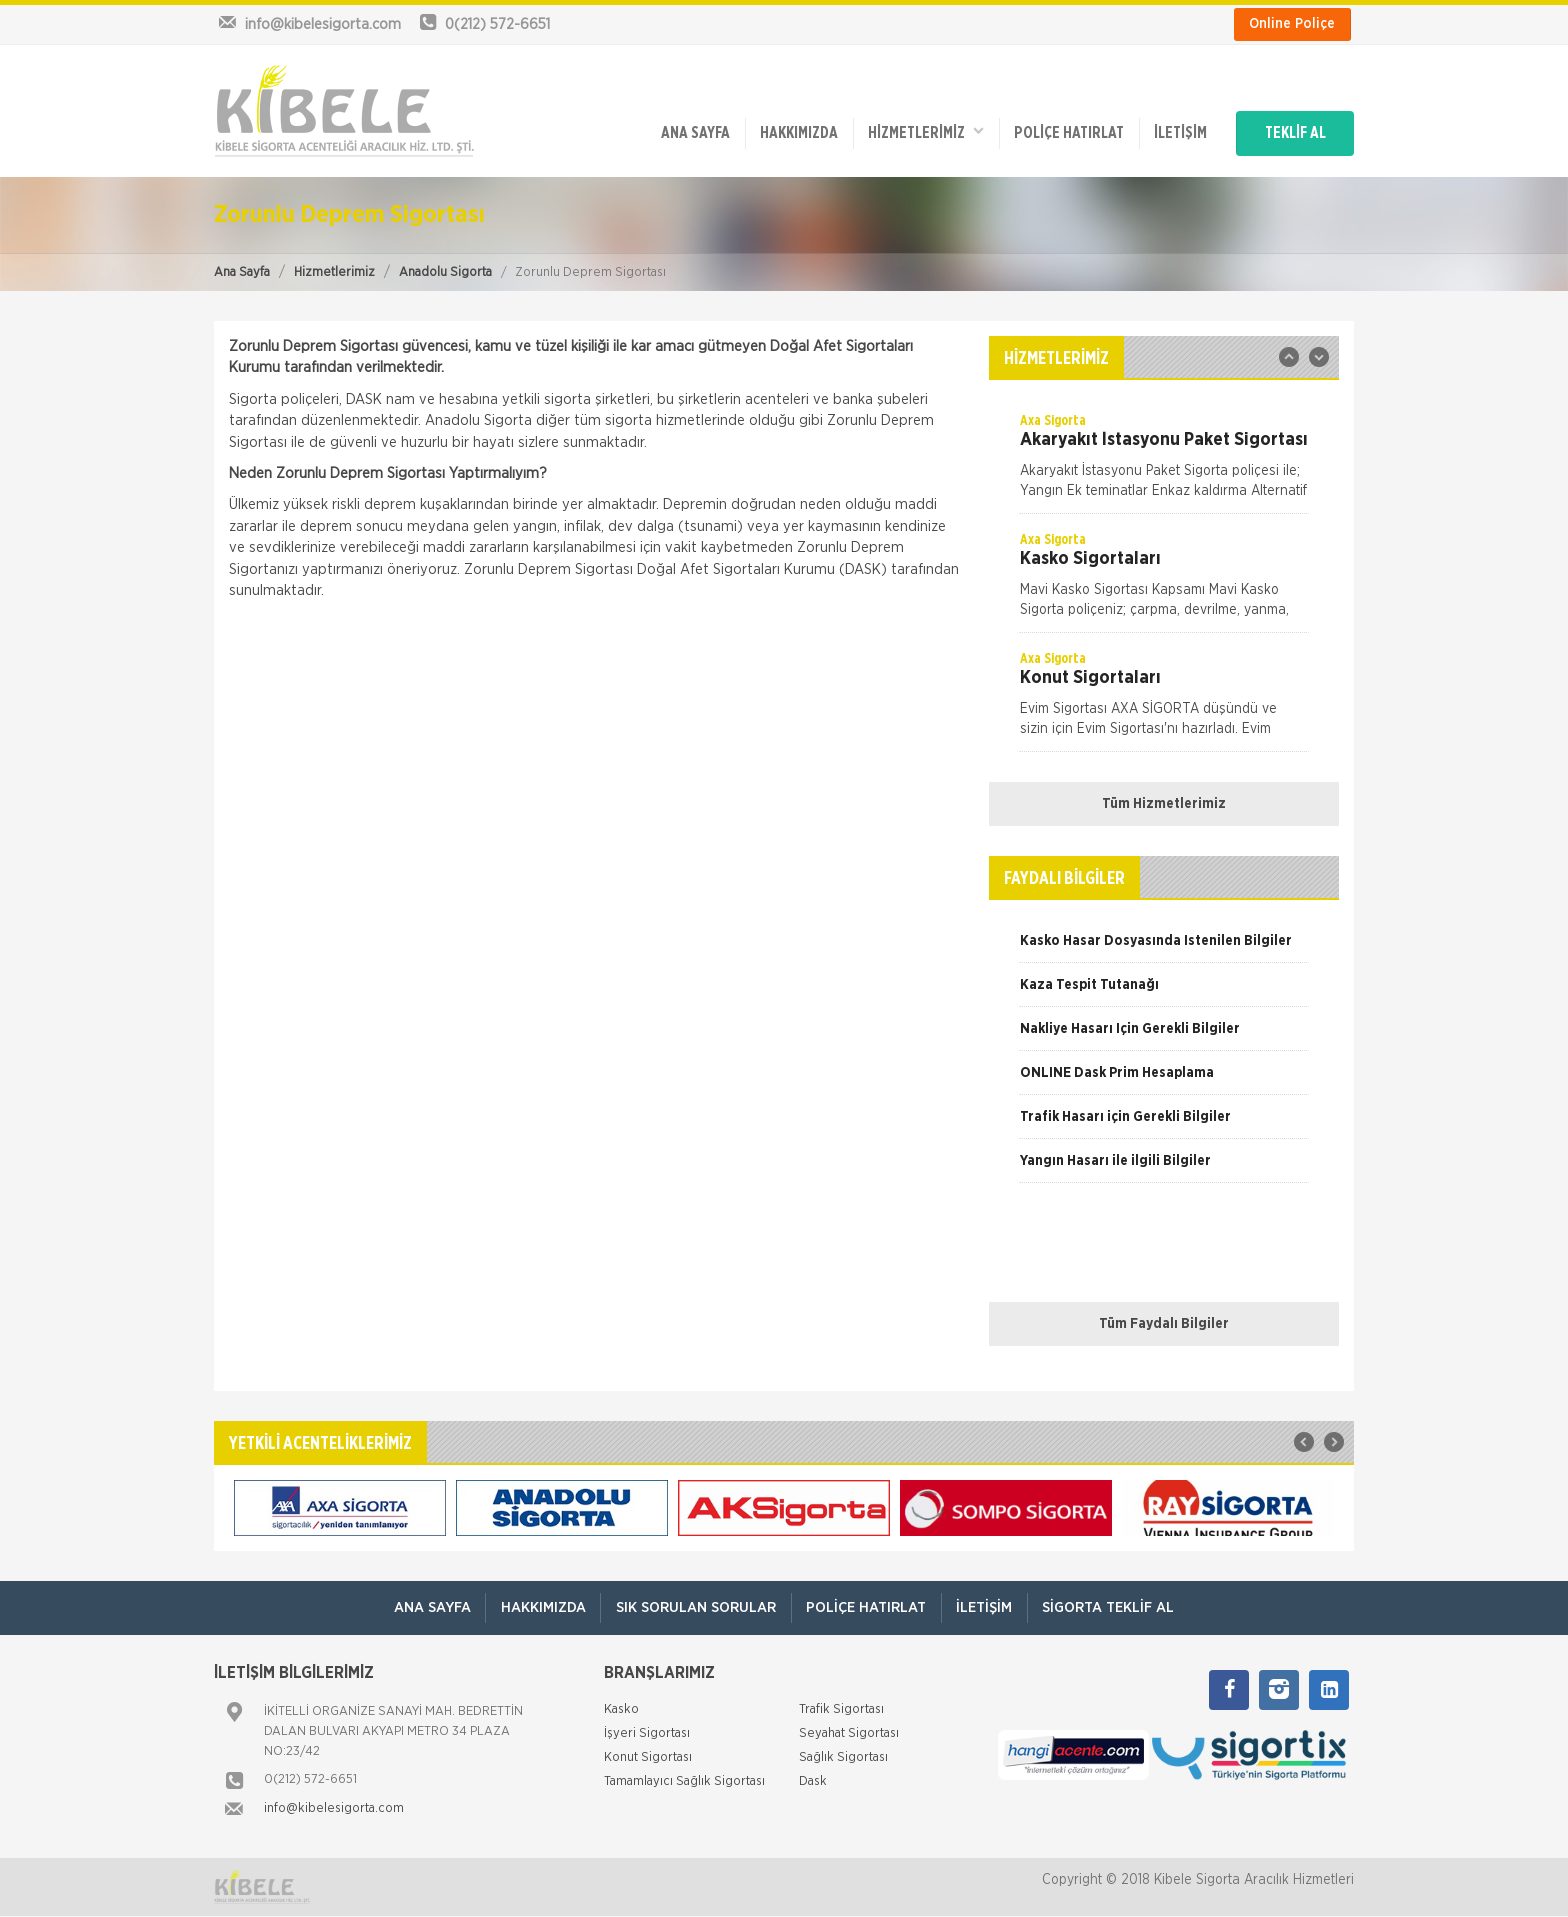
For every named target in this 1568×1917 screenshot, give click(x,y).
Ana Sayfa (242, 272)
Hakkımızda (791, 132)
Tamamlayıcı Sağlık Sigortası (684, 1782)
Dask (813, 1782)
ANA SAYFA (686, 132)
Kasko (621, 1710)
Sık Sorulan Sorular (695, 1607)
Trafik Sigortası (841, 1710)
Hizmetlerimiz (334, 272)
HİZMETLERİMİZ (919, 130)
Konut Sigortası (648, 1758)
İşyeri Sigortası (647, 1734)
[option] (1164, 462)
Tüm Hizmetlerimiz (1164, 804)
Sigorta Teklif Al (1110, 1607)
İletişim (1175, 132)
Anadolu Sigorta (445, 272)
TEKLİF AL (1293, 132)
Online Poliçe (1292, 24)
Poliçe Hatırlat (1063, 132)
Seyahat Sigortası (849, 1734)
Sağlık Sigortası (843, 1758)
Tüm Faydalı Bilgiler (1164, 1324)
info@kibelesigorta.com (334, 1809)
